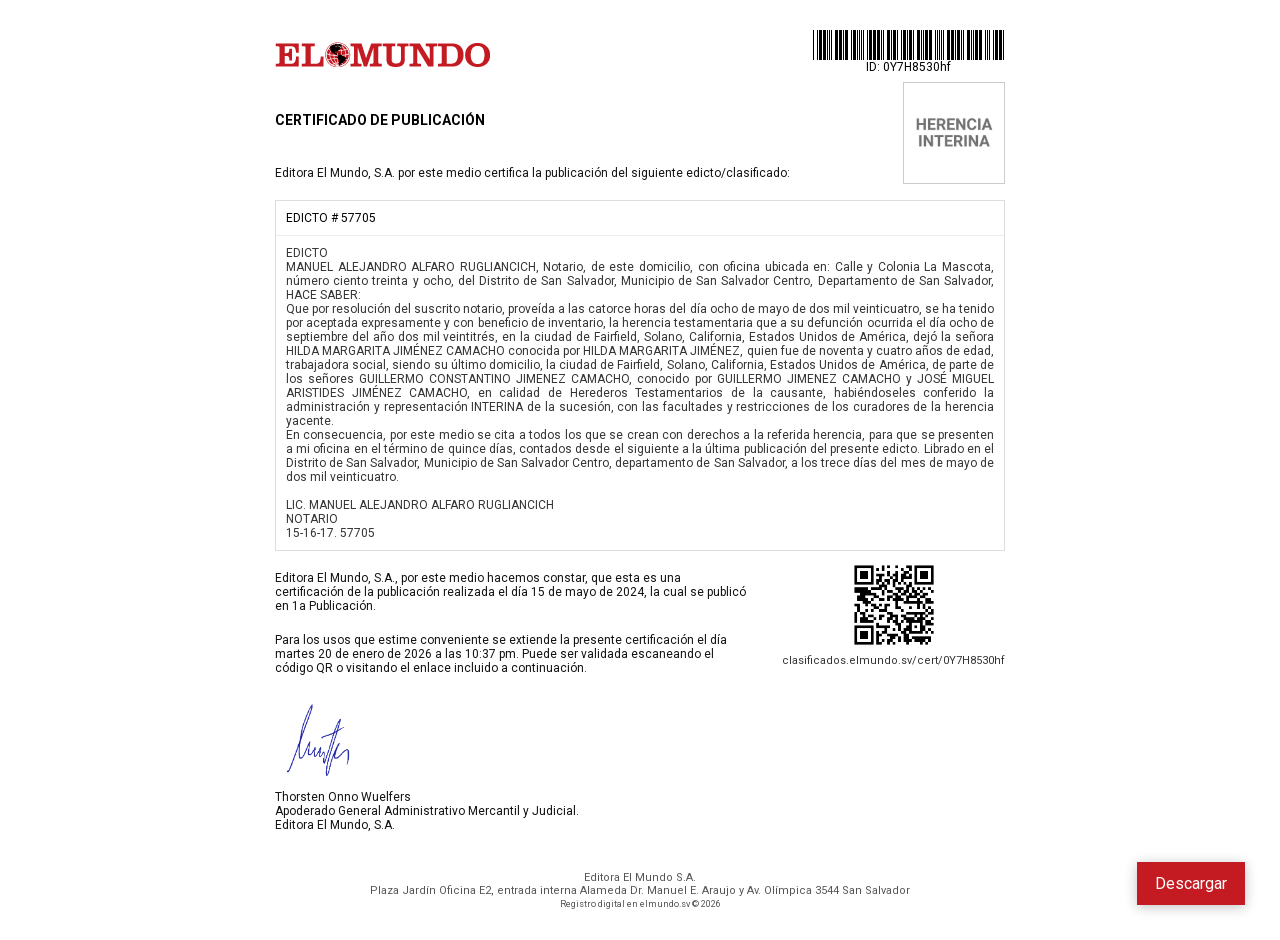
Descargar (1191, 883)
